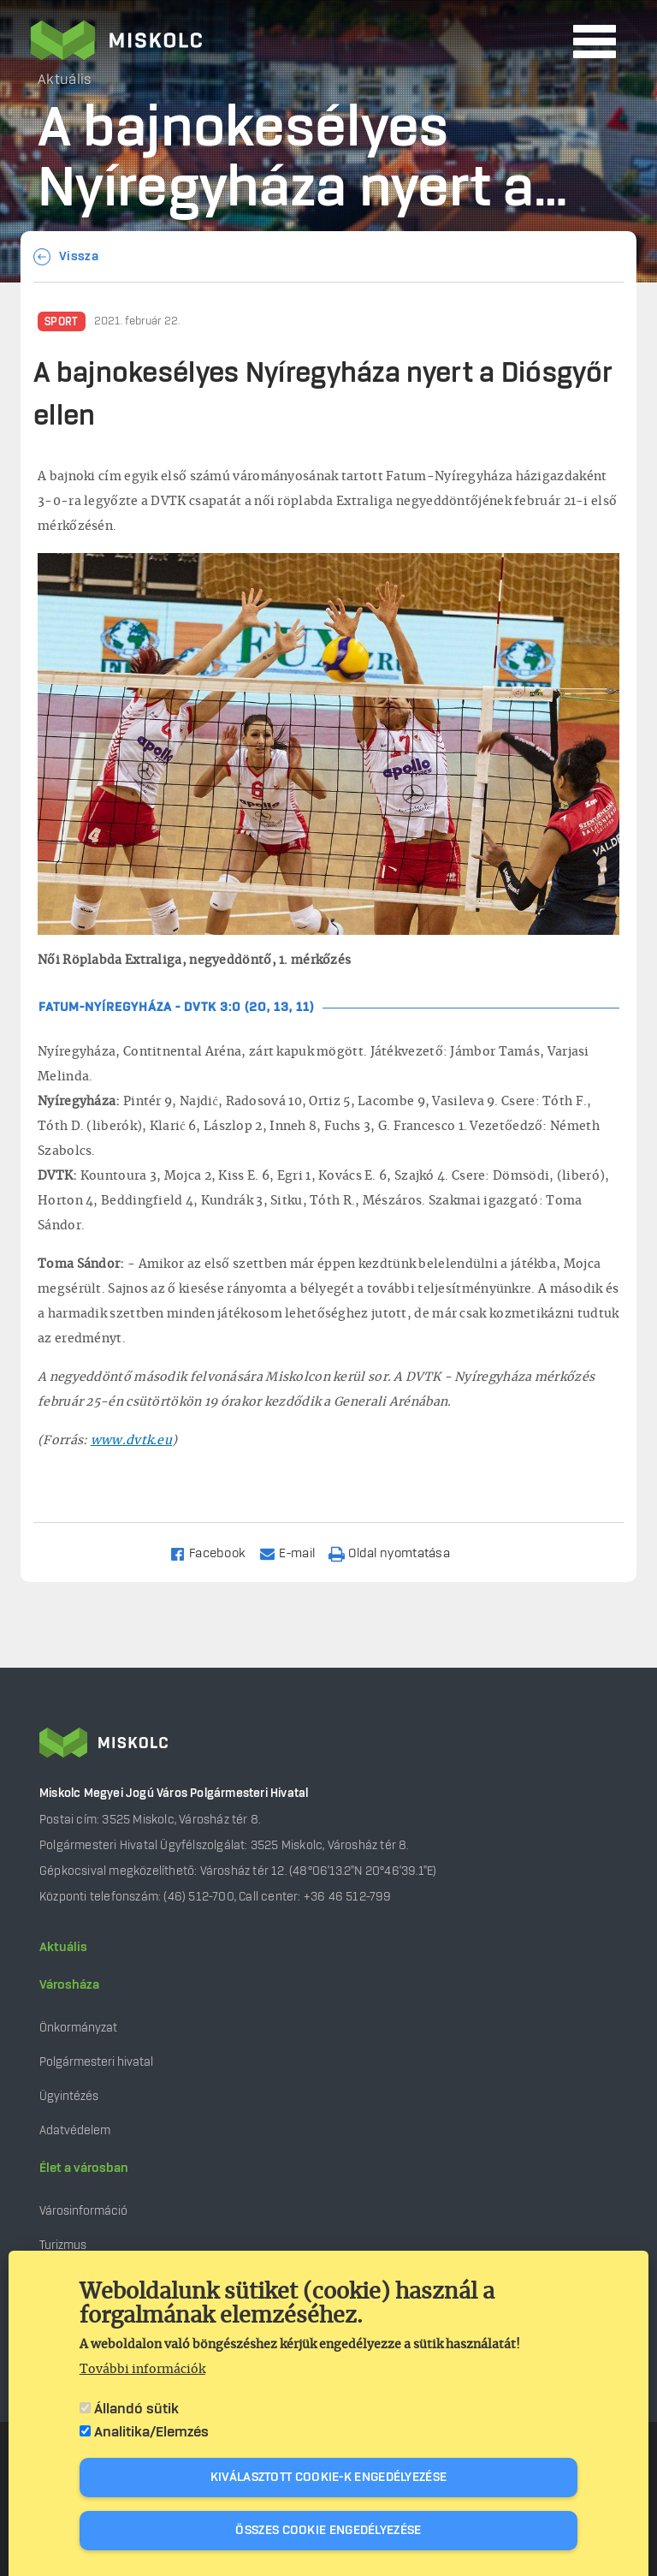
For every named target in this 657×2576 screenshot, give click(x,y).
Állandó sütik (136, 2409)
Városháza (69, 1985)
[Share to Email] (295, 1552)
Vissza (78, 257)
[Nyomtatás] (397, 1552)
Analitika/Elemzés (151, 2432)
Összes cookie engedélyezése (328, 2530)
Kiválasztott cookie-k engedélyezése (328, 2477)
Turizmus (62, 2245)
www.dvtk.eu (131, 1441)
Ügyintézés (68, 2096)
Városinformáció (83, 2210)
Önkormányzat (78, 2027)
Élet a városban (83, 2168)
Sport (61, 322)
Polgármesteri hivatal (96, 2061)
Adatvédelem (74, 2130)
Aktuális (63, 1947)
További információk (142, 2370)
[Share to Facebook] (215, 1552)
